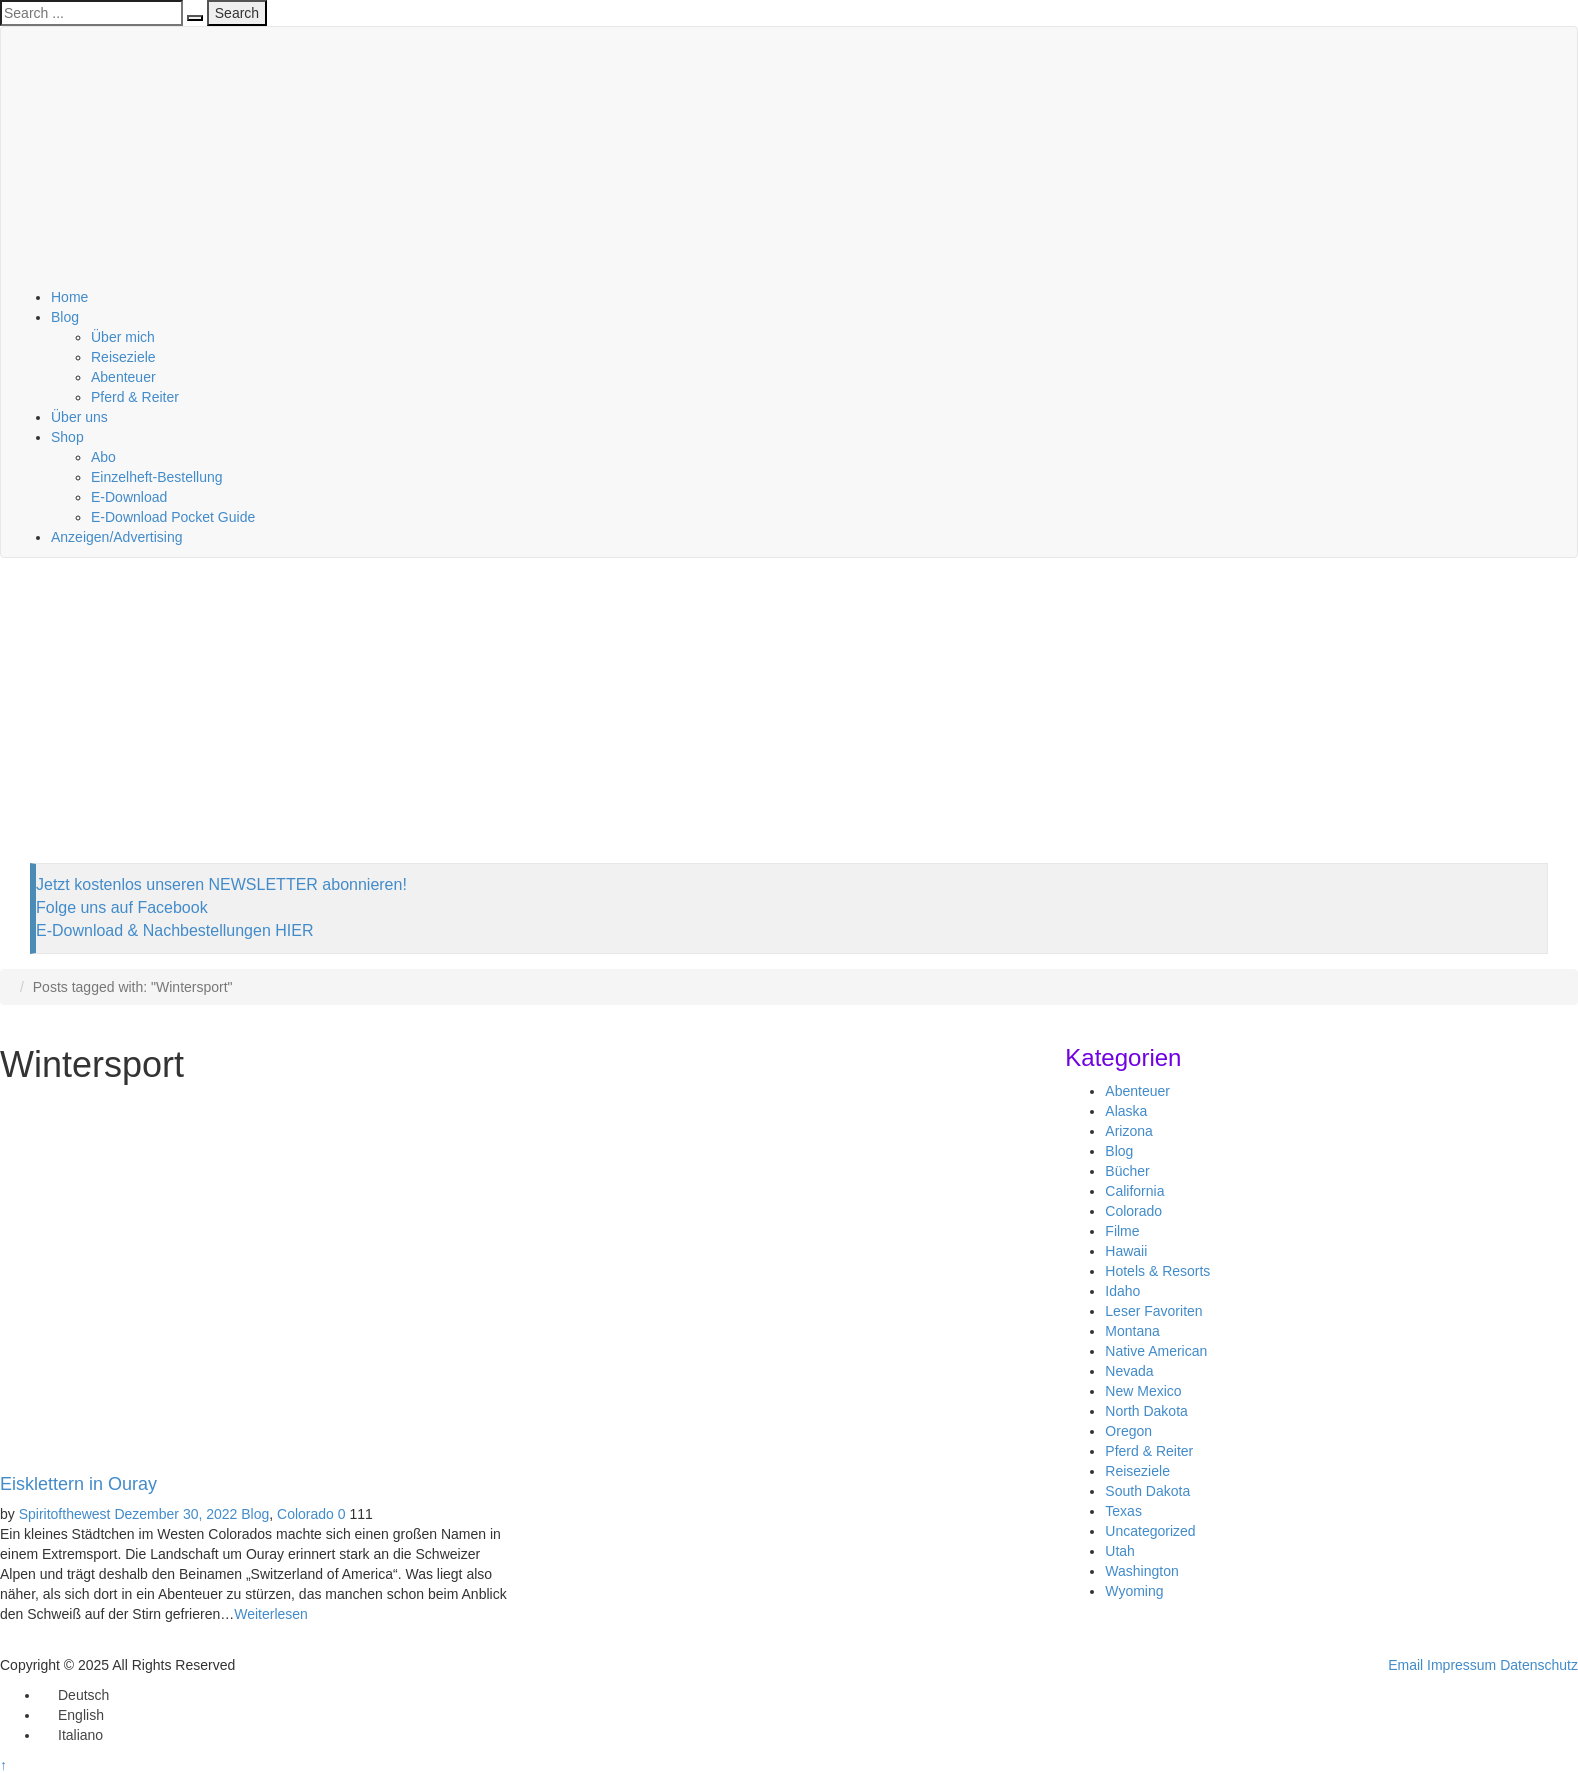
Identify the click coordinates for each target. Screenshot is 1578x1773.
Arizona (1128, 1131)
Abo (103, 457)
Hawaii (1126, 1251)
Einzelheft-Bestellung (157, 477)
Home (69, 297)
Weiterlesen (271, 1614)
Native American (1156, 1351)
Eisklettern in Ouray (78, 1484)
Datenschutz (1539, 1665)
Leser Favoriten (1153, 1311)
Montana (1132, 1331)
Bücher (1127, 1171)
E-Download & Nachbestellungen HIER (174, 930)
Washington (1141, 1571)
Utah (1120, 1551)
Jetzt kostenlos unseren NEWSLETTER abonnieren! (221, 884)
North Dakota (1146, 1411)
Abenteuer (123, 377)
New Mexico (1143, 1391)
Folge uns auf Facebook (122, 907)
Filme (1122, 1231)
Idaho (1122, 1291)
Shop (67, 437)
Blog (65, 317)
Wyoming (1134, 1591)
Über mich (123, 337)
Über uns (79, 417)
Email (1405, 1665)
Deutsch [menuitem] (83, 1695)
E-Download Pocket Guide (173, 517)
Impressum (1461, 1665)
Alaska (1126, 1111)
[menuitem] (74, 1695)
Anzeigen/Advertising (117, 537)
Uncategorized (1150, 1531)
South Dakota (1147, 1491)
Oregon (1128, 1431)
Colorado (305, 1514)
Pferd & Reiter (135, 397)
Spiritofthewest (65, 1514)
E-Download (129, 497)
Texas (1123, 1511)
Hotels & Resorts (1157, 1271)
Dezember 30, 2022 (175, 1514)
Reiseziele (123, 357)
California (1134, 1191)
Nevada (1129, 1371)
